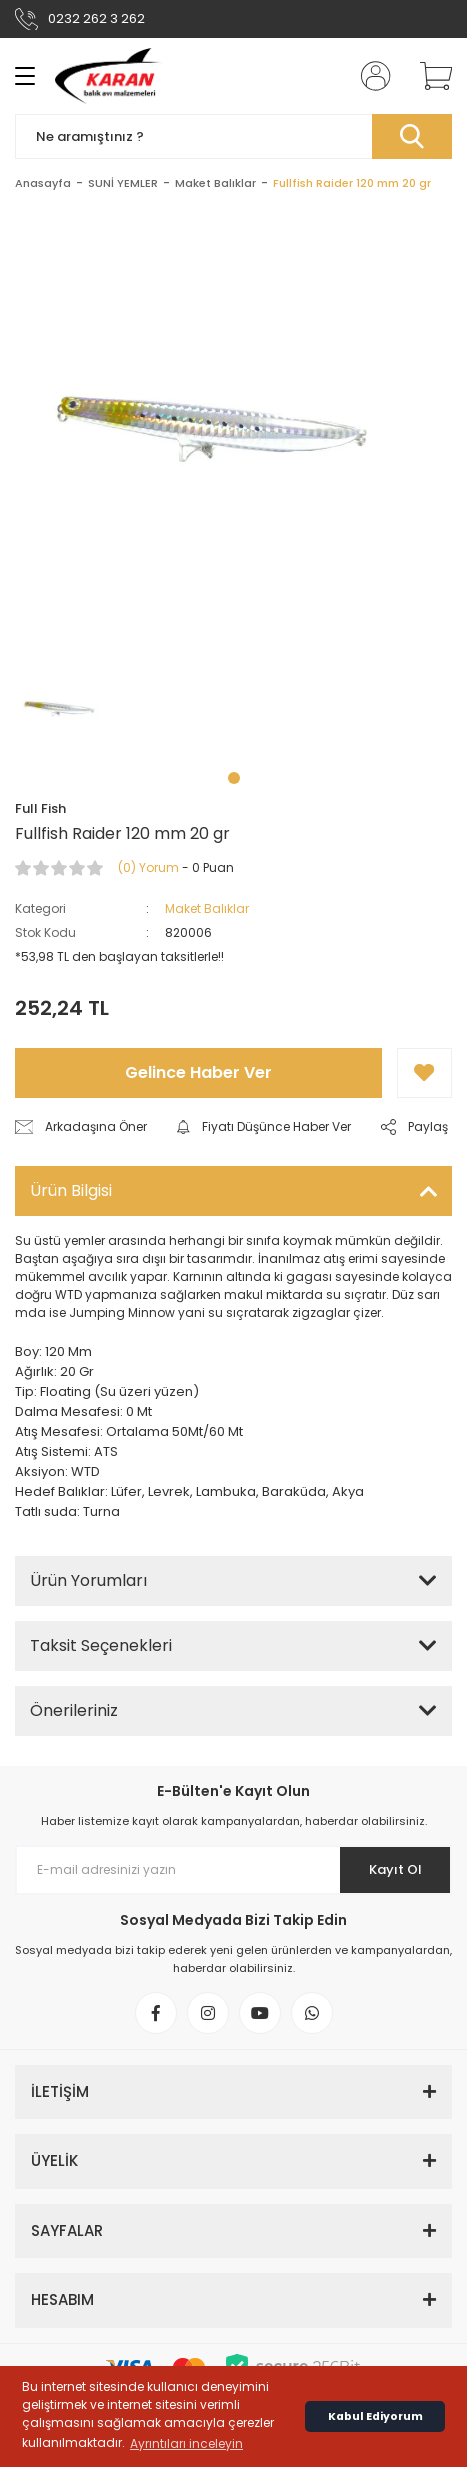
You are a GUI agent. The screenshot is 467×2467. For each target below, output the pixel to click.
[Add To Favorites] (424, 1073)
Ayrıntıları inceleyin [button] (186, 2443)
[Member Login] (370, 76)
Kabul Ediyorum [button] (375, 2416)
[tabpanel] (64, 708)
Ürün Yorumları (88, 1580)
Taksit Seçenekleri (101, 1645)
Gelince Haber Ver (198, 1072)
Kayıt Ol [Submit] (395, 1869)
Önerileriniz (74, 1710)
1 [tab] (234, 778)
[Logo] (108, 76)
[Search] (233, 136)
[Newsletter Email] (233, 1870)
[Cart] (429, 76)
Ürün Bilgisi (71, 1190)
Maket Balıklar (207, 908)
